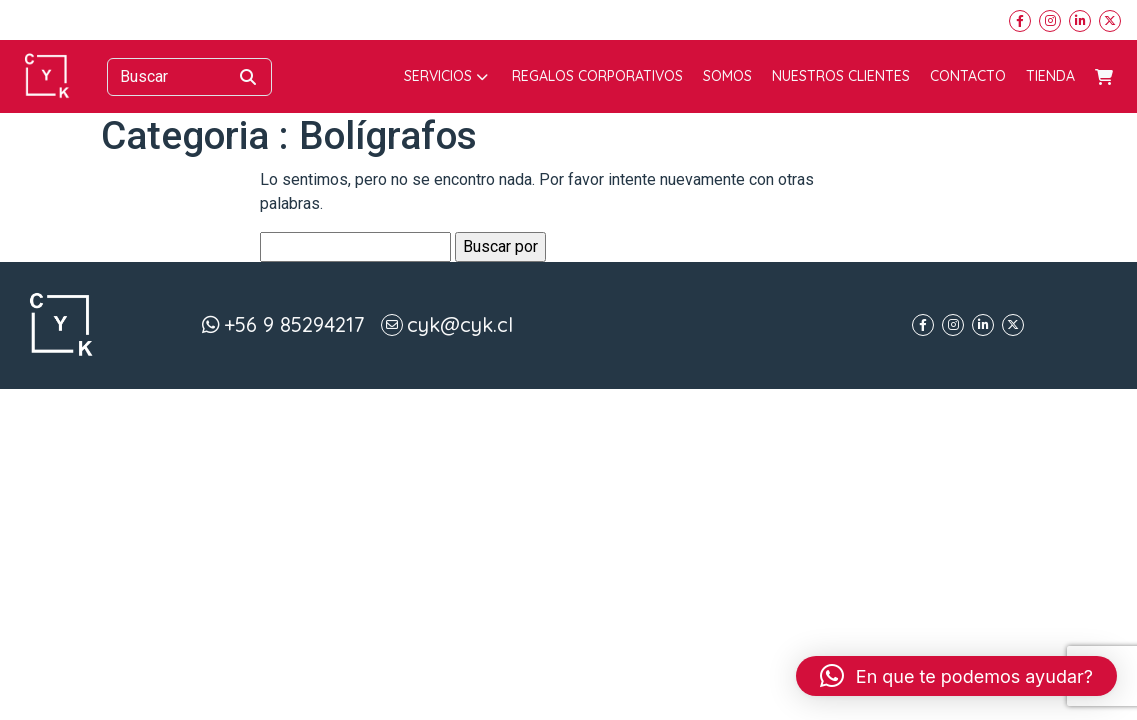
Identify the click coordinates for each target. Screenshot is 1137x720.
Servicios (446, 76)
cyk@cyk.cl (460, 324)
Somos (727, 76)
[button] (956, 676)
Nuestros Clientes (841, 76)
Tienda (1050, 76)
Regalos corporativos (597, 76)
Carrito (1104, 77)
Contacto (968, 76)
